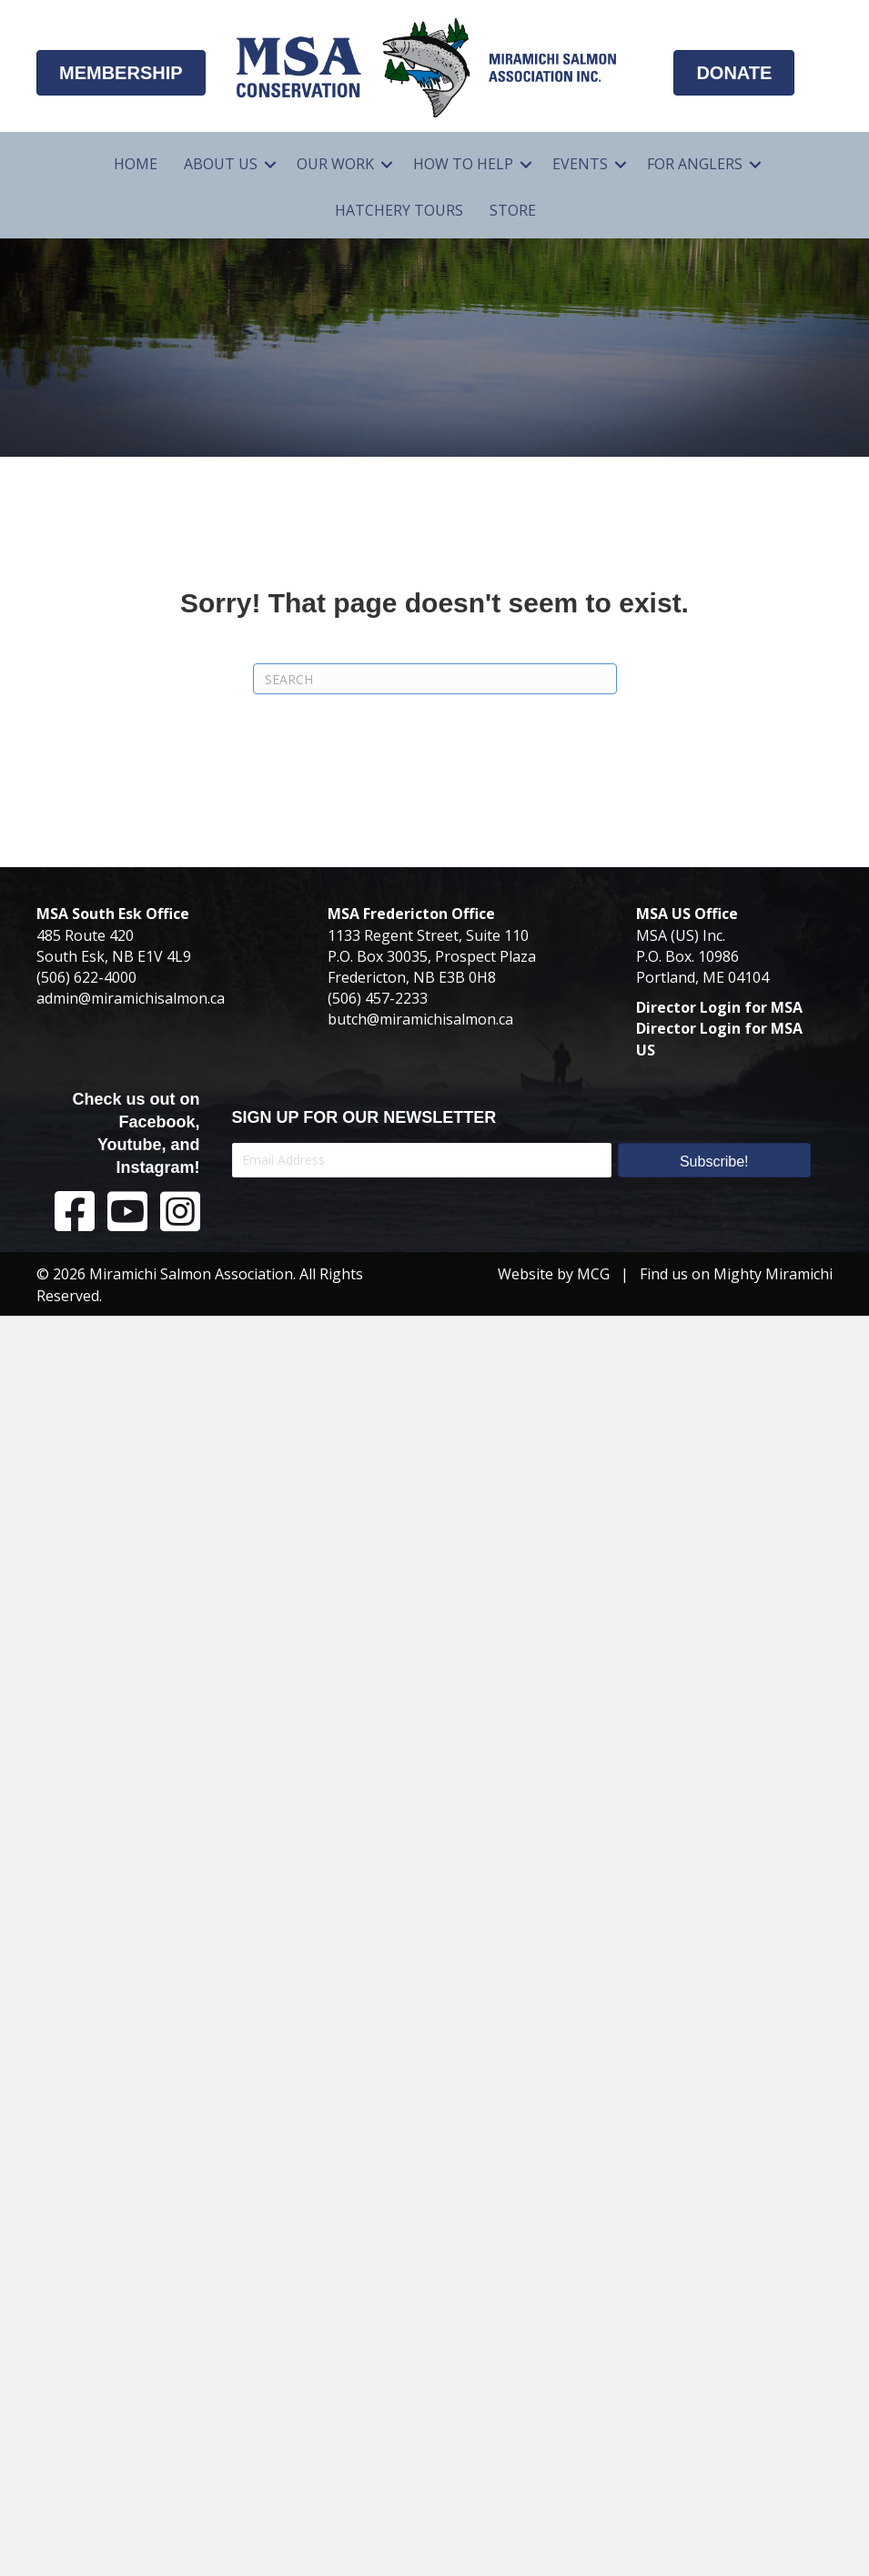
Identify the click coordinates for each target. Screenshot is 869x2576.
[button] (270, 164)
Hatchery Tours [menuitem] (399, 210)
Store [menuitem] (513, 210)
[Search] (435, 678)
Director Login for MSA (719, 1007)
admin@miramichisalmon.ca (130, 998)
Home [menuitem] (135, 164)
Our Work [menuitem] (335, 164)
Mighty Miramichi (773, 1274)
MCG (593, 1274)
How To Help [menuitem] (463, 164)
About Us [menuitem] (221, 164)
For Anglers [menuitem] (695, 164)
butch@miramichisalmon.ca (420, 1019)
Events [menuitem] (580, 164)
